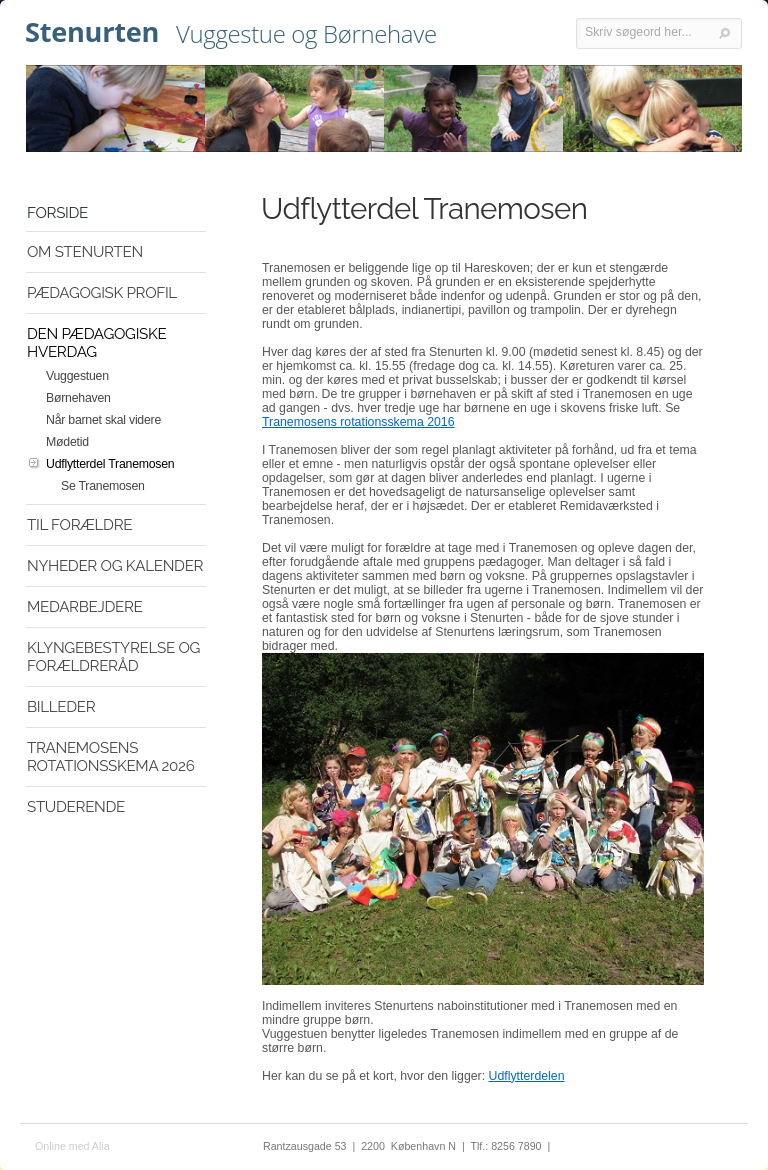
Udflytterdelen (527, 1076)
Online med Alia (72, 1146)
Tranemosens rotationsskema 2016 (358, 422)
